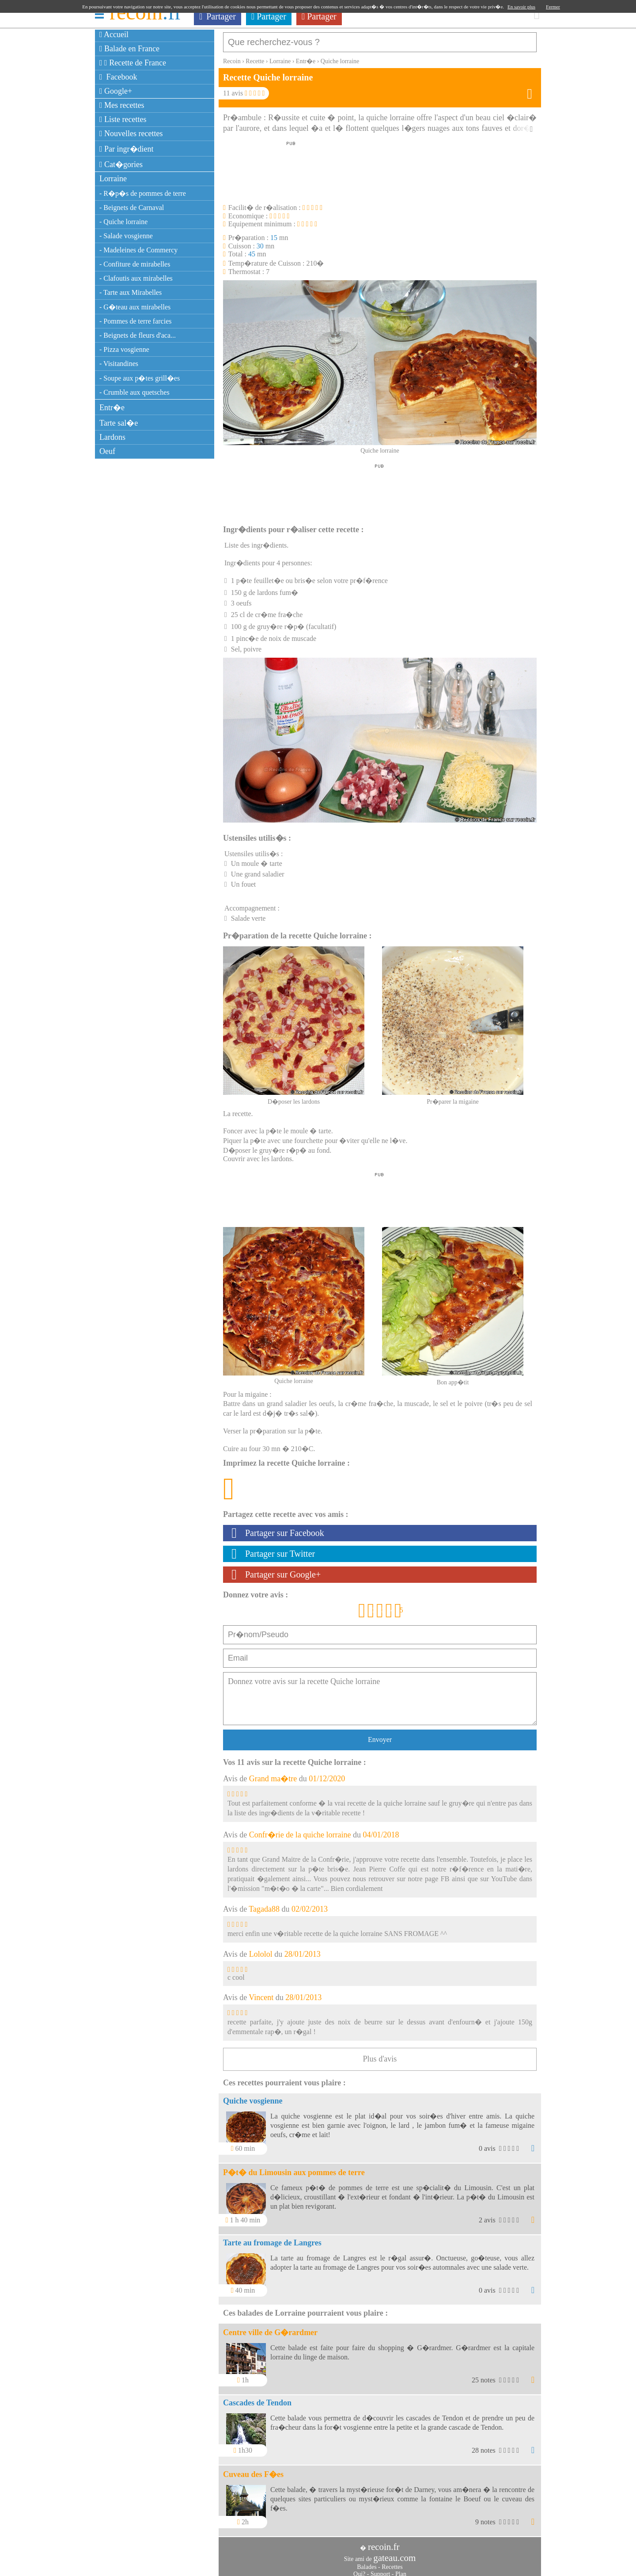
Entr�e (112, 407)
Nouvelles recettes (131, 133)
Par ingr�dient (126, 149)
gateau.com (394, 2553)
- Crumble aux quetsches (134, 392)
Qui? (359, 2569)
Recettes (392, 2562)
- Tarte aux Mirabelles (130, 292)
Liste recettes (123, 119)
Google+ (115, 91)
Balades (366, 2562)
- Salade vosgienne (126, 236)
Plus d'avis (380, 2054)
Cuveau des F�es (253, 2469)
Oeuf (107, 451)
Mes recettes (121, 105)
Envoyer (380, 1735)
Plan (400, 2569)
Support (380, 2569)
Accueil (114, 34)
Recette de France (132, 62)
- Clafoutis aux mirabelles (136, 278)
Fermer (553, 6)
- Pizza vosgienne (124, 349)
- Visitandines (118, 363)
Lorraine (113, 178)
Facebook (118, 76)
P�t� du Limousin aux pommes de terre (294, 2168)
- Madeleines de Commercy (138, 250)
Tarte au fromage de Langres (272, 2238)
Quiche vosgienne (253, 2096)
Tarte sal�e (118, 423)
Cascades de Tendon (257, 2398)
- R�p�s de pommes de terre (142, 193)
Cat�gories (121, 164)
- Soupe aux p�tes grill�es (139, 378)
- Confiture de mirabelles (134, 264)
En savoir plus (521, 6)
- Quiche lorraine (123, 221)
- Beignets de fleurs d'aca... (137, 335)
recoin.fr (384, 2542)
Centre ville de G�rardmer (270, 2328)
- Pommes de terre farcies (135, 321)
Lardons (112, 437)
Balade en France (129, 48)
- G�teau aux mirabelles (134, 307)
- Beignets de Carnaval (131, 207)
